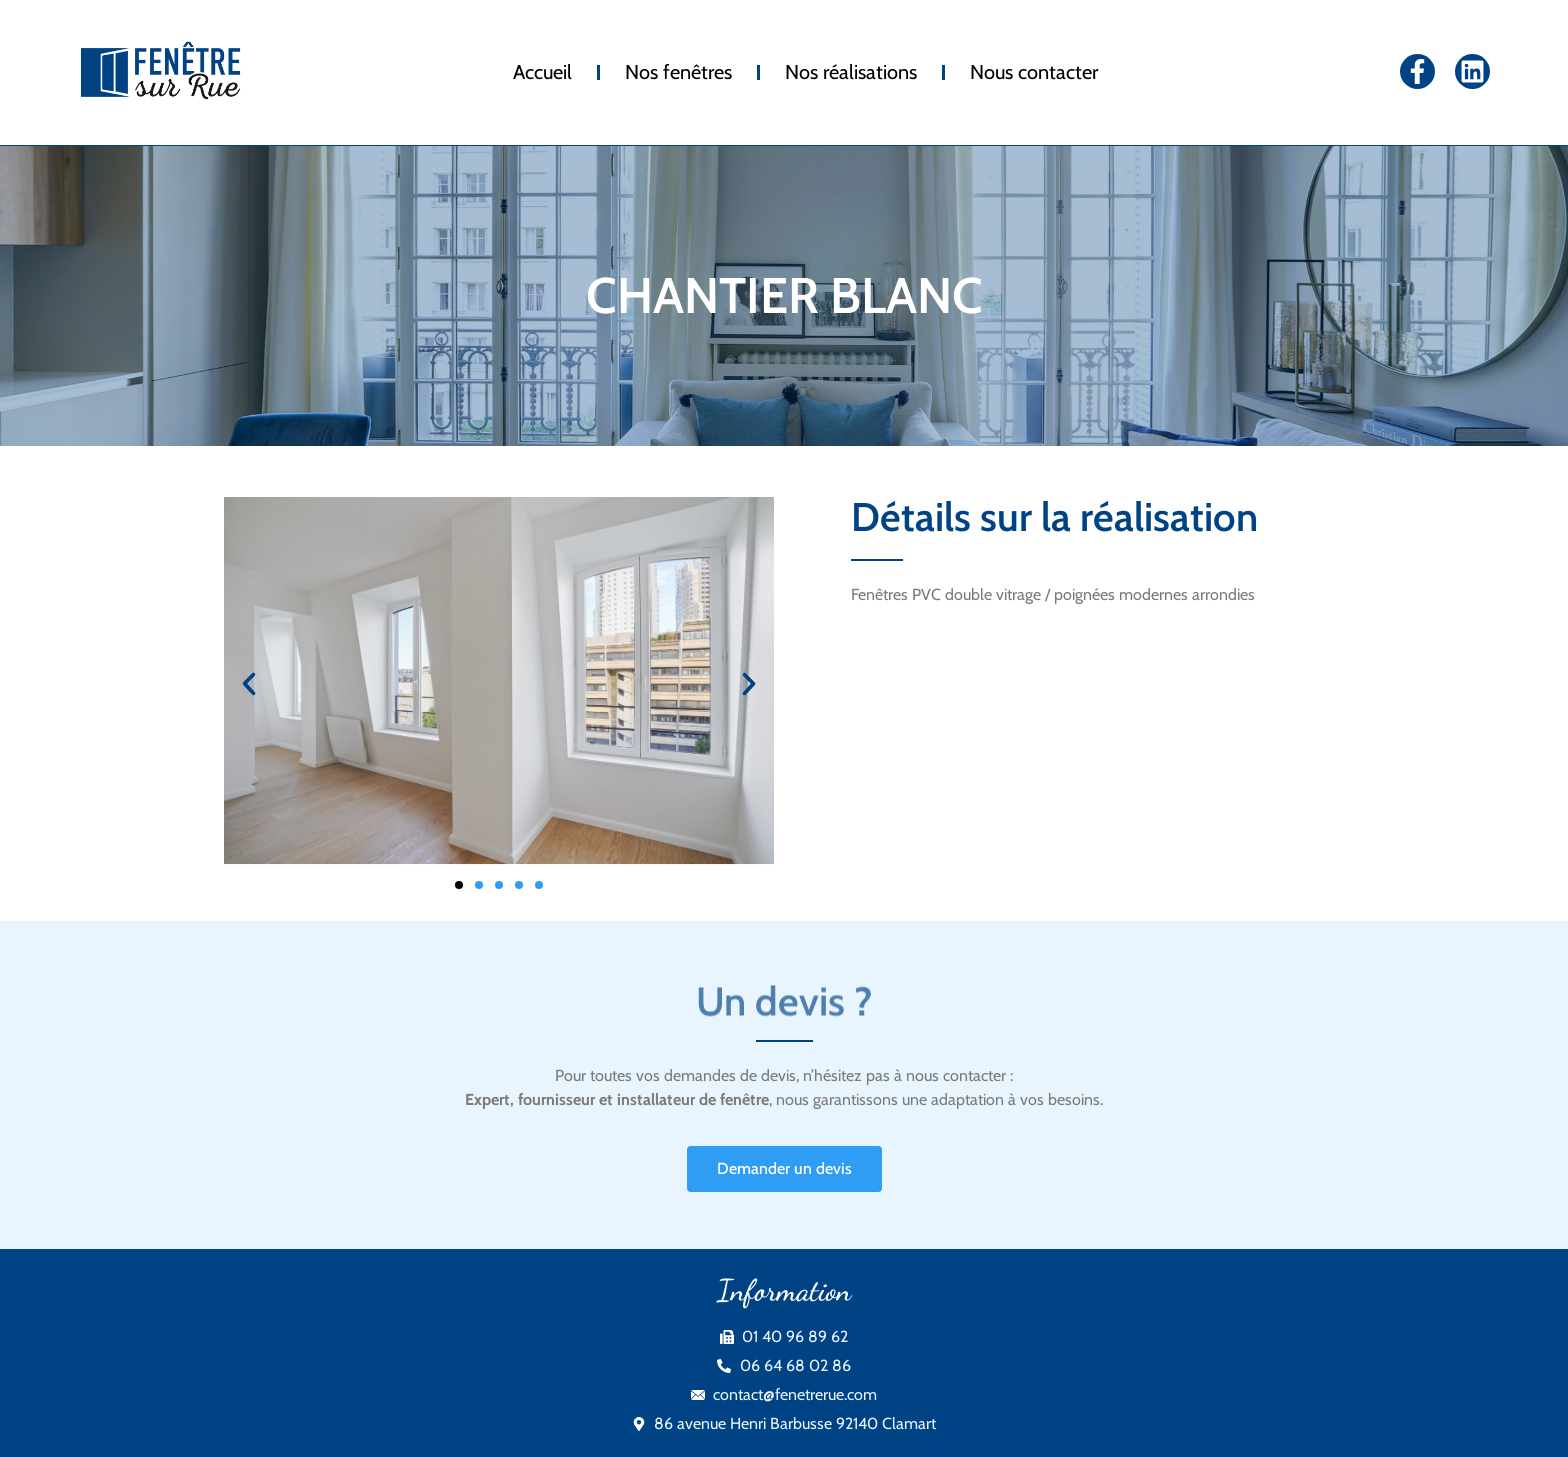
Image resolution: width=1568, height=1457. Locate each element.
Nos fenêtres (678, 72)
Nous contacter (1034, 72)
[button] (249, 684)
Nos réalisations (851, 72)
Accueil (542, 72)
